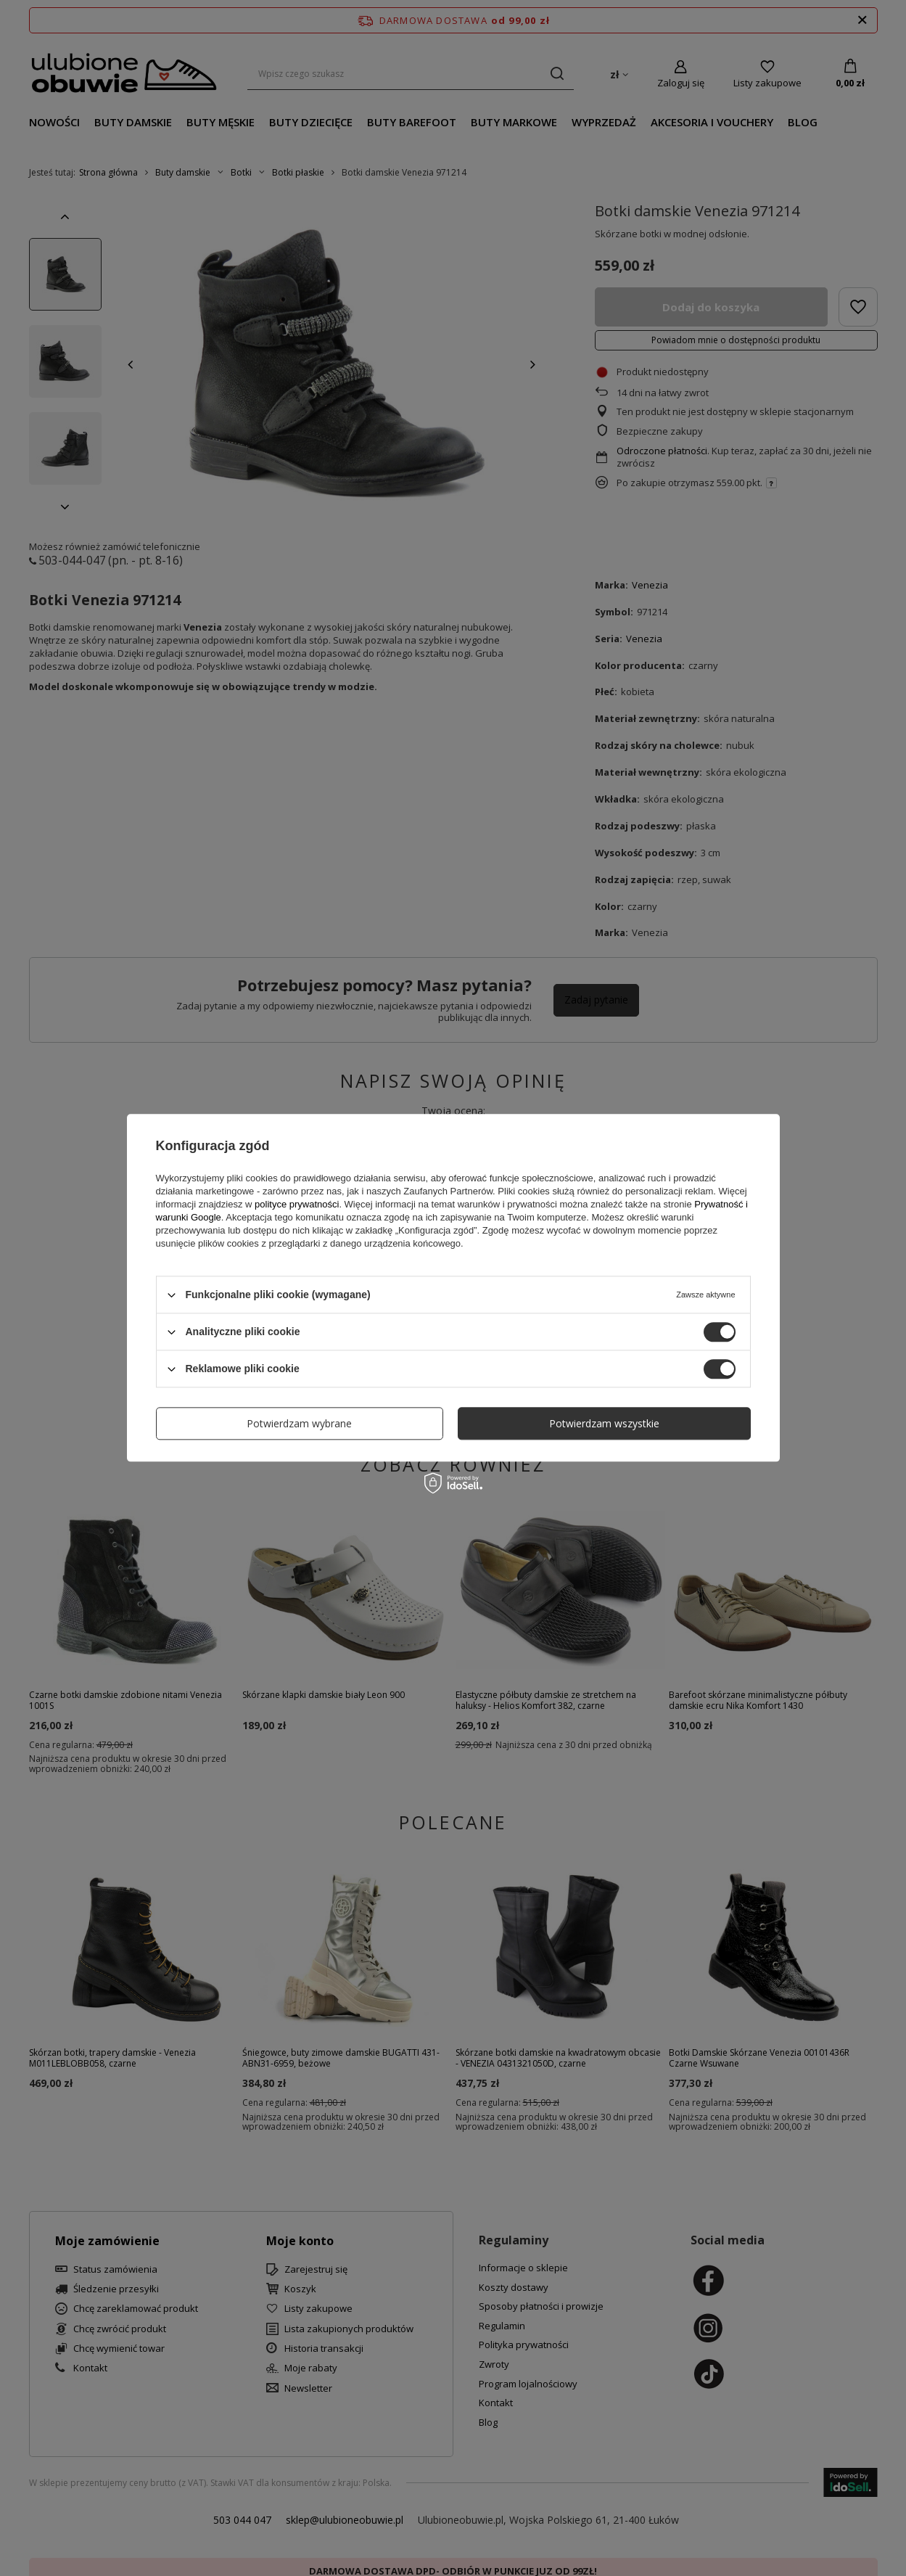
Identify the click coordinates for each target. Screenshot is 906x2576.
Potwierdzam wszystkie (604, 1423)
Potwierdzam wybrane (299, 1423)
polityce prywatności (297, 1204)
